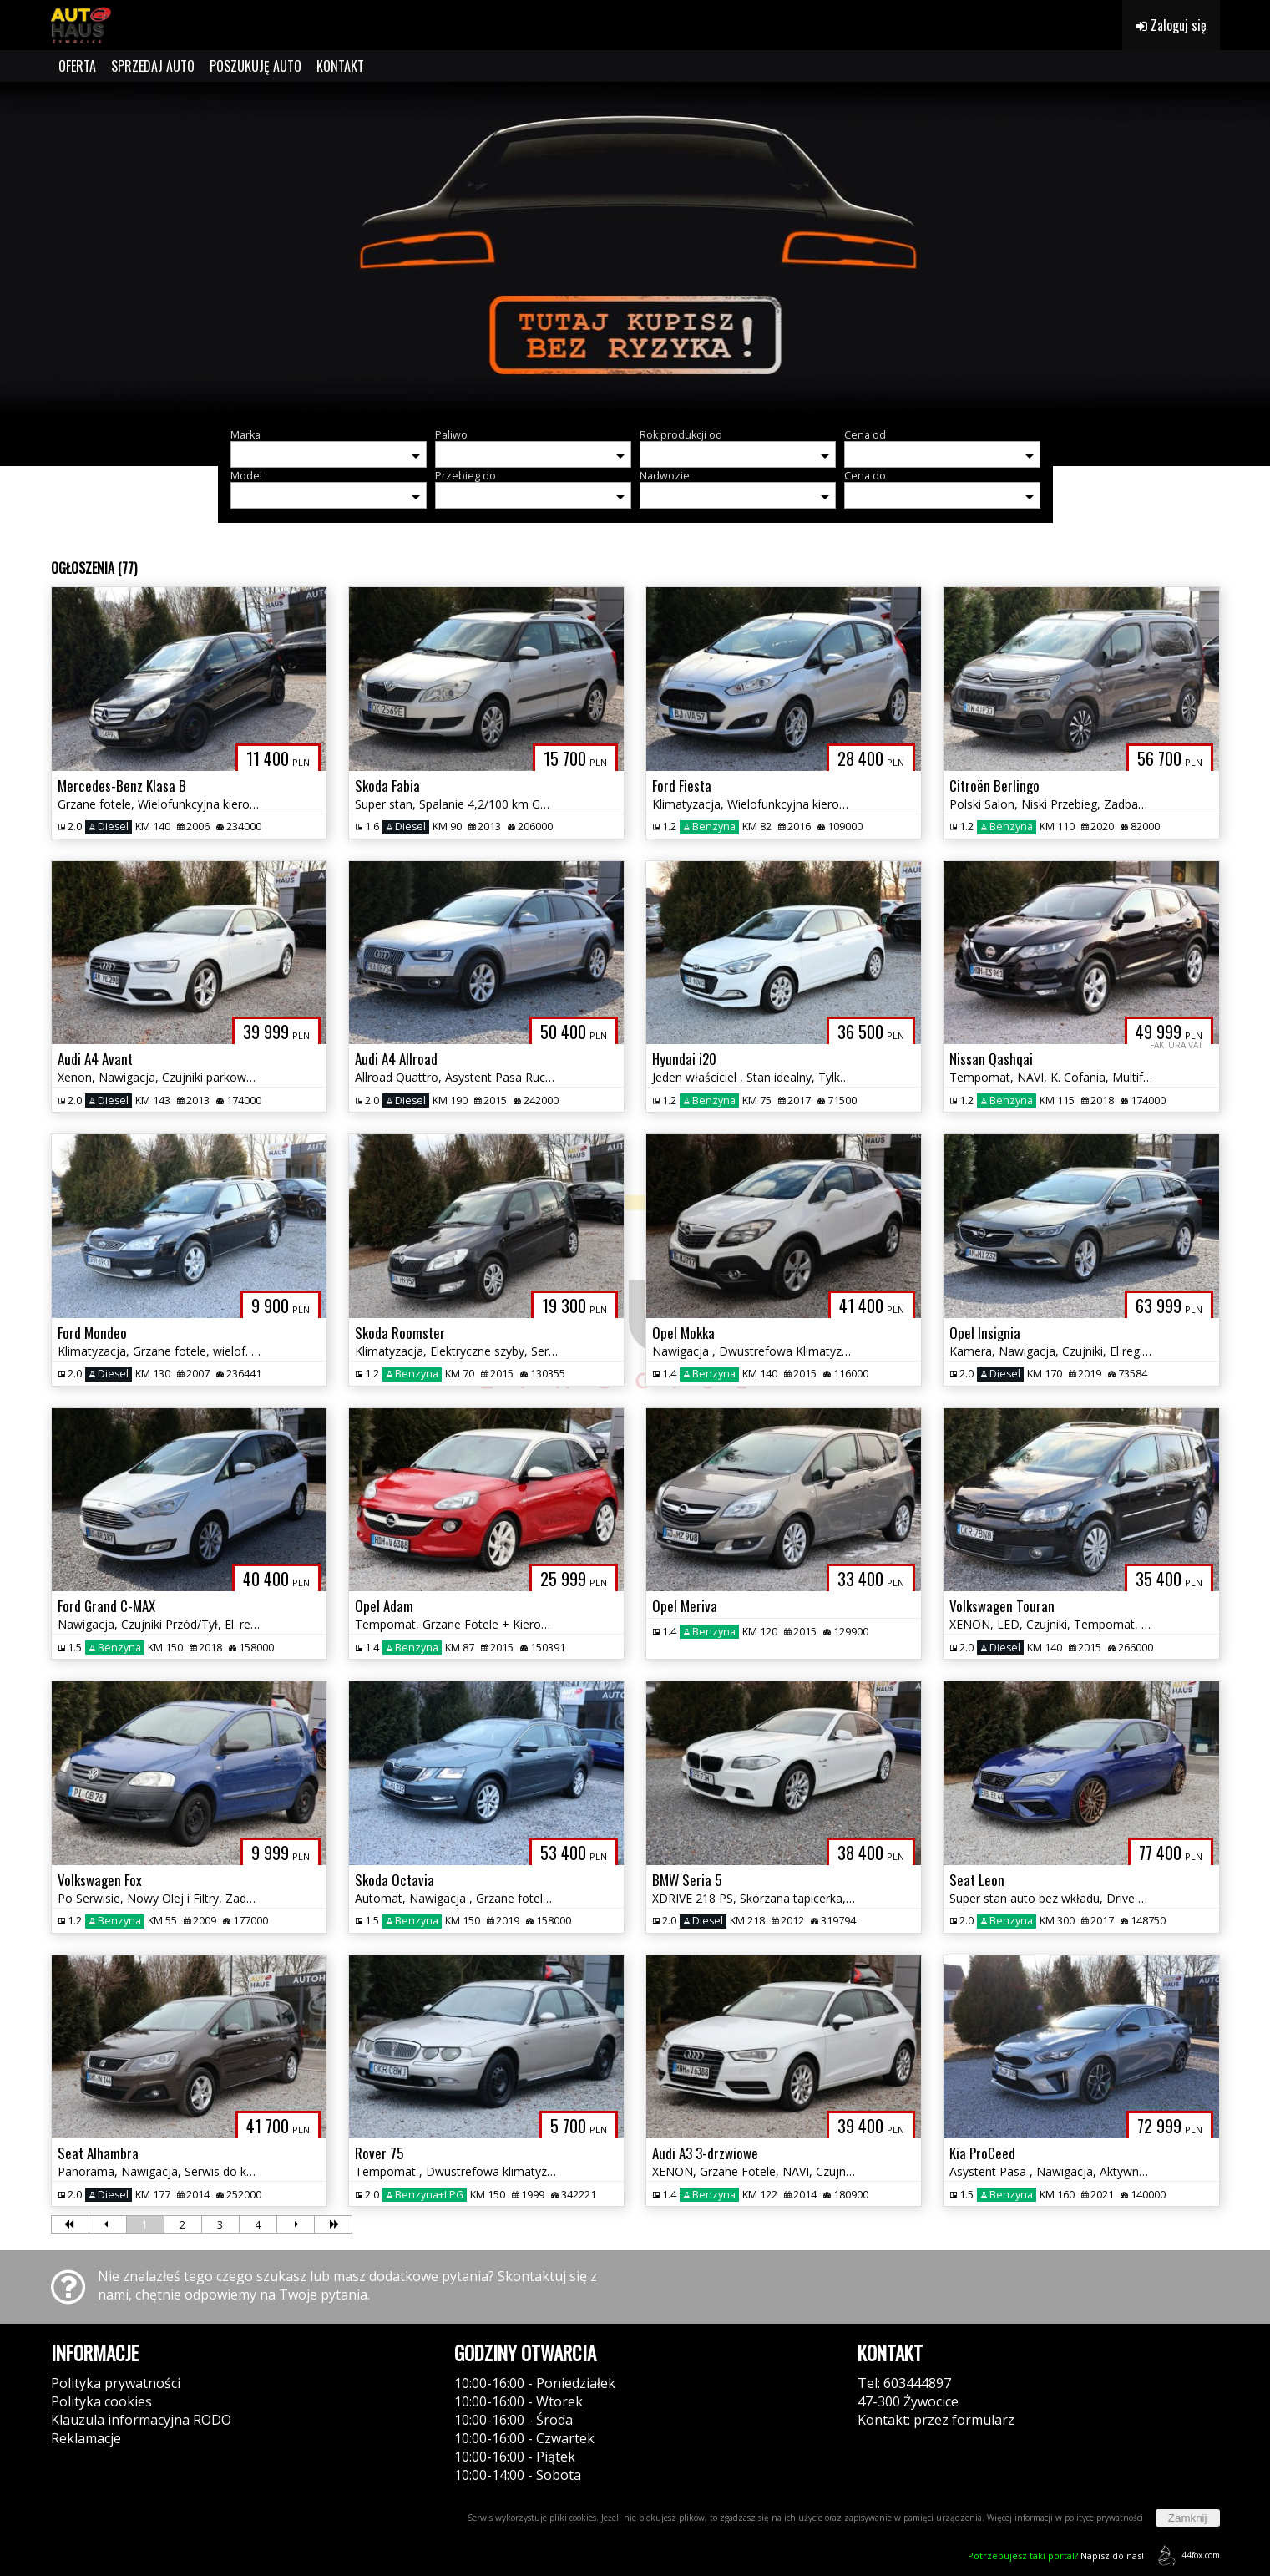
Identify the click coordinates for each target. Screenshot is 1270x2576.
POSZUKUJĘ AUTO (255, 66)
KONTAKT (340, 66)
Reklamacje (86, 2438)
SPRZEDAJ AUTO (153, 66)
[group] (635, 249)
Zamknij (1187, 2518)
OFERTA (77, 66)
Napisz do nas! (1056, 2555)
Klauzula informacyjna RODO (141, 2420)
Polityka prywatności (115, 2383)
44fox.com (1186, 2555)
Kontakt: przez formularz (936, 2420)
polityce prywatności (1104, 2517)
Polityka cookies (101, 2401)
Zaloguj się (1171, 25)
